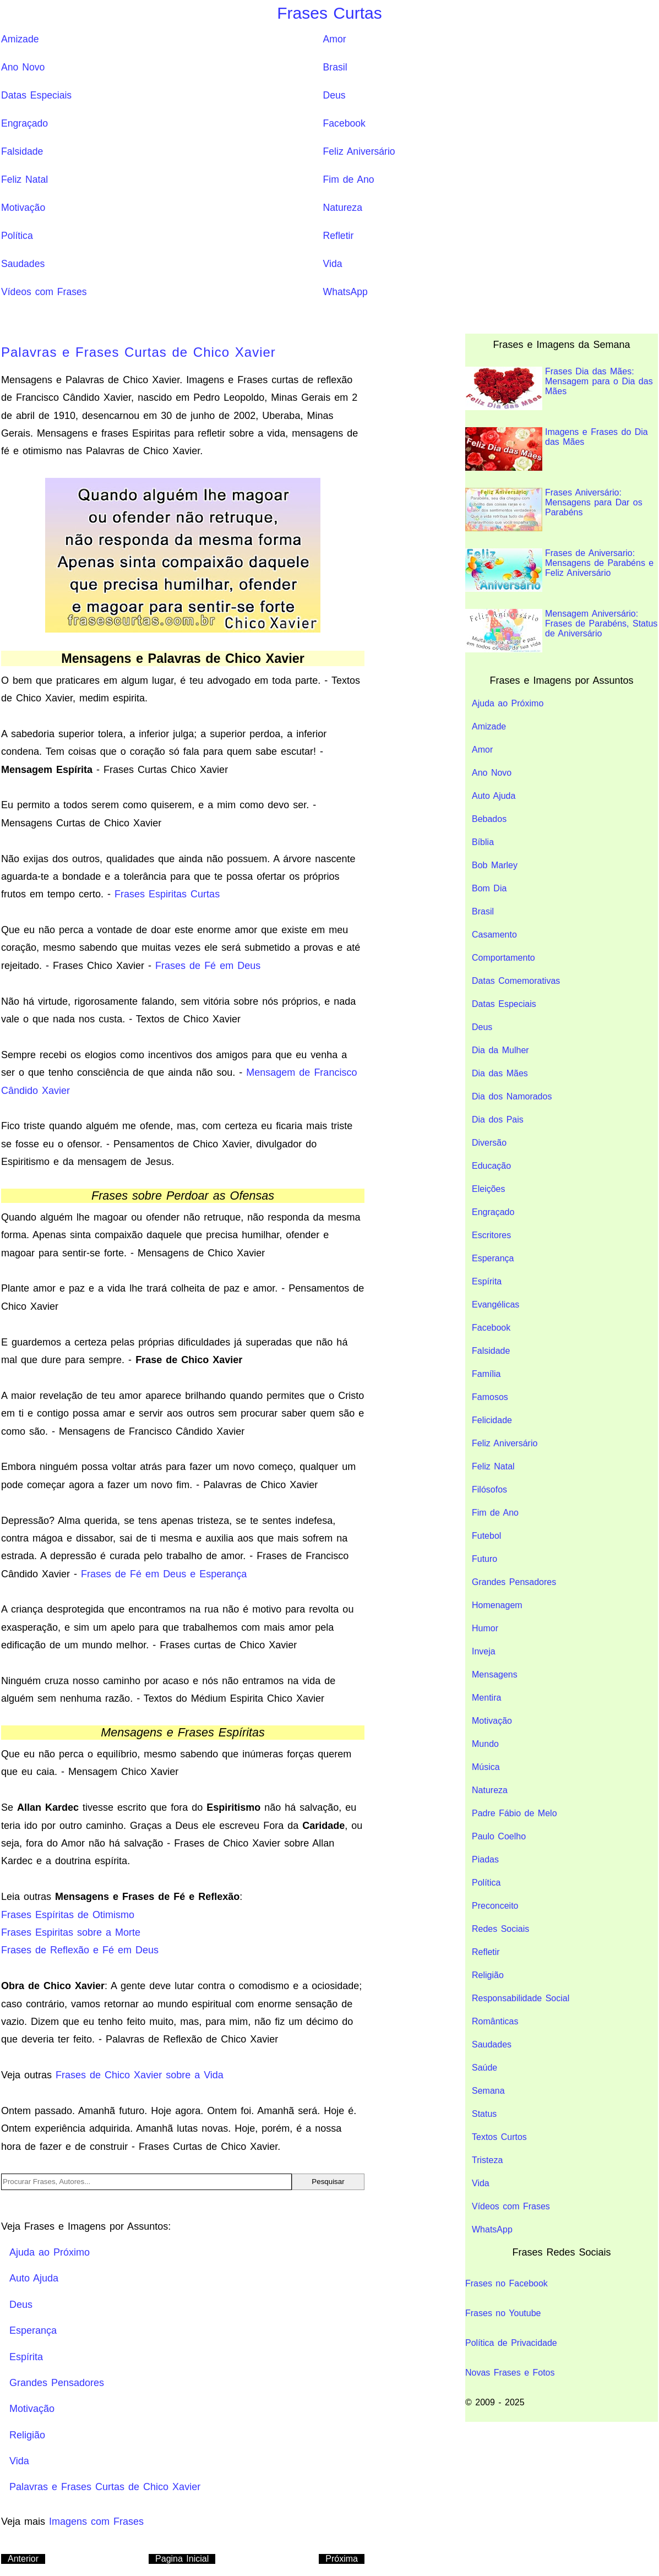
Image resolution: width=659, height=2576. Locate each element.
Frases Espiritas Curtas (167, 894)
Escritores (491, 1235)
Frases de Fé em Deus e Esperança (164, 1574)
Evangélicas (495, 1304)
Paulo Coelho (499, 1836)
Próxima (341, 2558)
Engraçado (24, 123)
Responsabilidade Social (520, 1998)
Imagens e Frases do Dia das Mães (556, 449)
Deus (334, 95)
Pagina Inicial (182, 2558)
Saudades (23, 263)
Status (484, 2113)
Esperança (493, 1258)
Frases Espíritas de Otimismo (67, 1914)
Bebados (489, 819)
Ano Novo (23, 67)
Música (486, 1767)
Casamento (494, 934)
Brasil (335, 67)
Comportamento (503, 957)
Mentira (486, 1697)
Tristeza (487, 2160)
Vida (332, 263)
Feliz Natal (24, 179)
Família (486, 1374)
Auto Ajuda (493, 795)
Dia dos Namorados (512, 1096)
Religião (488, 1975)
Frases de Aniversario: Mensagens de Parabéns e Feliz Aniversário (559, 570)
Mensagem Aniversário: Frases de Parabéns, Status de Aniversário (561, 630)
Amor (334, 39)
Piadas (485, 1859)
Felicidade (492, 1420)
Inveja (483, 1651)
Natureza (342, 207)
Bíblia (483, 842)
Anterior (23, 2558)
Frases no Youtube (503, 2313)
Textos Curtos (499, 2137)
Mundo (485, 1744)
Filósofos (489, 1489)
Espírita (487, 1281)
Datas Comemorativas (516, 980)
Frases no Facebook (506, 2283)
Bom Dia (489, 888)
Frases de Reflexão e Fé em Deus (80, 1950)
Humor (485, 1628)
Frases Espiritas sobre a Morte (70, 1932)
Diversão (489, 1142)
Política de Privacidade (511, 2343)
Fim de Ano (348, 179)
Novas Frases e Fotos (510, 2372)
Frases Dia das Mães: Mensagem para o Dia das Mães (559, 388)
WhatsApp (345, 291)
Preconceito (495, 1905)
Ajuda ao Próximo (507, 703)
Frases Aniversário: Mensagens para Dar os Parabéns (553, 509)
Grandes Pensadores (514, 1582)
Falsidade (22, 151)
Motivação (23, 207)
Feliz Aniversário (359, 151)
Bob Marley (495, 865)
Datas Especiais (36, 95)
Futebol (486, 1535)
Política (17, 235)
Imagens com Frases (96, 2521)
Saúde (484, 2067)
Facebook (344, 123)
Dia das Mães (500, 1073)
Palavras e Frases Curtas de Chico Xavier (138, 352)
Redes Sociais (500, 1929)
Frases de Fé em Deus (207, 965)
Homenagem (497, 1605)
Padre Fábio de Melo (514, 1813)
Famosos (490, 1397)
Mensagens (495, 1674)
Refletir (338, 235)
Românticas (495, 2021)
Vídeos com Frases (44, 291)
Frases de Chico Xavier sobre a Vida (140, 2075)
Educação (491, 1165)
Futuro (484, 1559)
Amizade (20, 39)
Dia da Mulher (500, 1050)
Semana (488, 2090)
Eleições (488, 1189)
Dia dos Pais (498, 1119)
